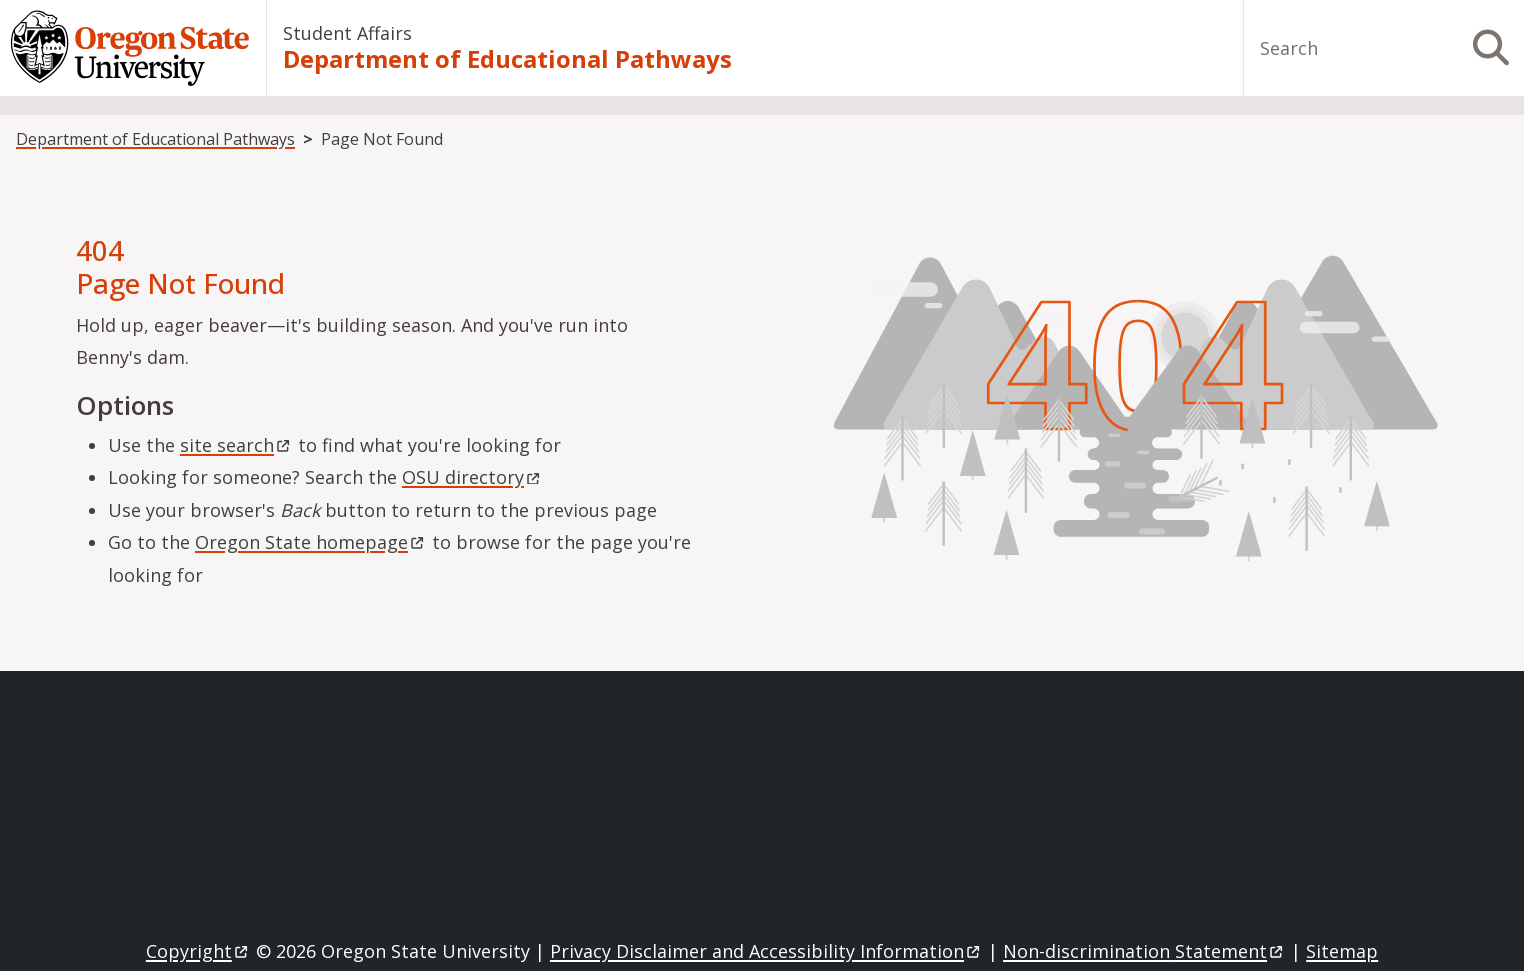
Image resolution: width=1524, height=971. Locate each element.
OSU (472, 477)
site (236, 445)
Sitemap (1342, 951)
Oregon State (311, 542)
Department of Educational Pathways (507, 59)
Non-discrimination (1144, 951)
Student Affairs (347, 33)
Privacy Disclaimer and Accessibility (766, 951)
